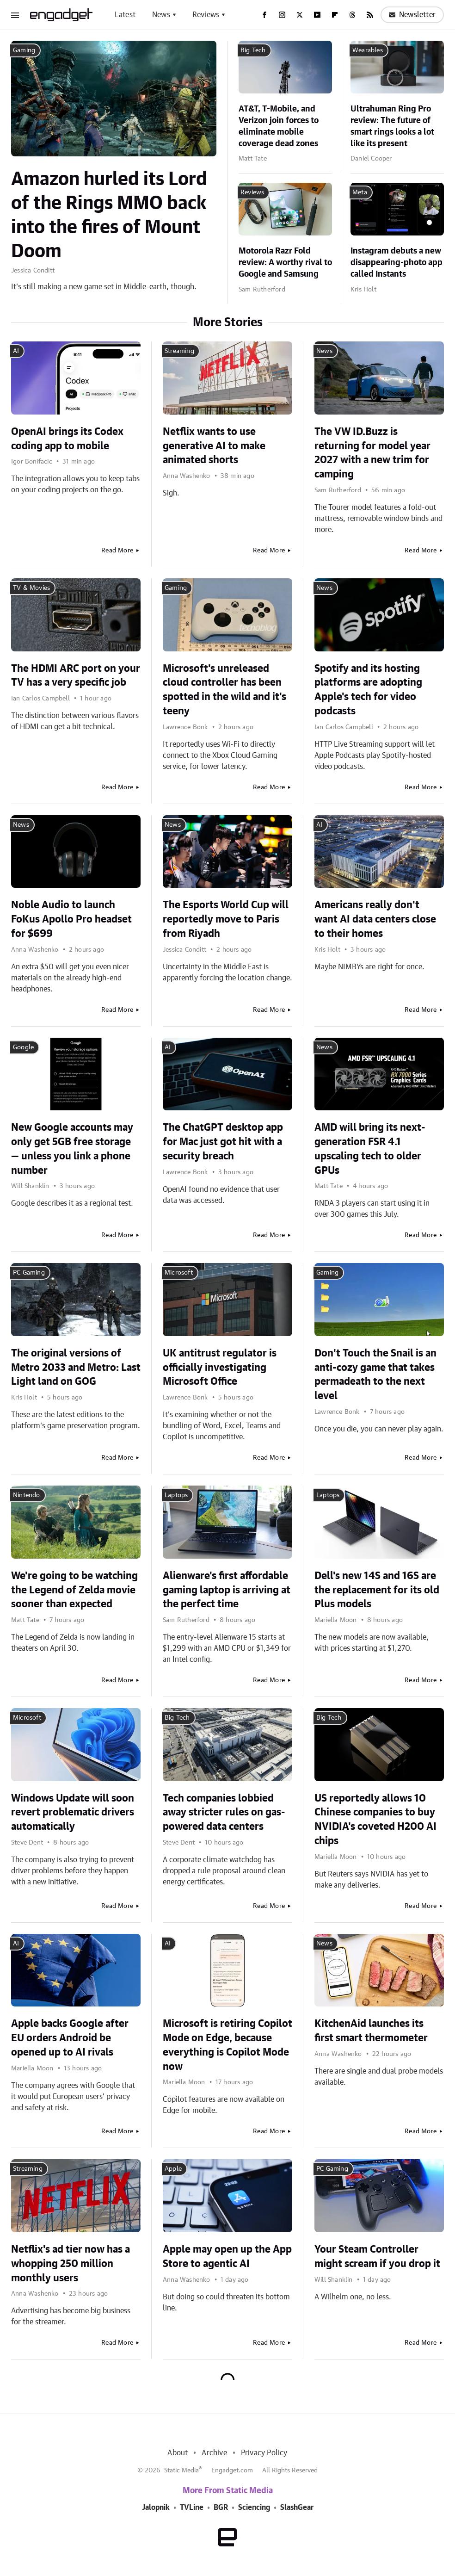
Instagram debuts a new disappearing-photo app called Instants (396, 263)
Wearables (367, 50)
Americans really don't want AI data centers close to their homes (375, 919)
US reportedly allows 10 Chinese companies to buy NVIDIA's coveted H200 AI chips (375, 1819)
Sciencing (254, 2507)
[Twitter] (300, 15)
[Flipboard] (335, 15)
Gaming (24, 50)
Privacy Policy (264, 2453)
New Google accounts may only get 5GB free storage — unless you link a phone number (72, 1148)
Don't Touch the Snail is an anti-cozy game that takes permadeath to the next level (375, 1374)
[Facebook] (264, 15)
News (161, 15)
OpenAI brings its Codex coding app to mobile (67, 439)
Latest (125, 15)
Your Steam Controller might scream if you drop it (377, 2256)
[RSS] (370, 15)
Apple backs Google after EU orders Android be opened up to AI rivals (70, 2038)
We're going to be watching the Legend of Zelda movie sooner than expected (74, 1590)
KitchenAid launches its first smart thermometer (371, 2031)
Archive (214, 2453)
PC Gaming (29, 1272)
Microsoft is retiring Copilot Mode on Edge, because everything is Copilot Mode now (227, 2045)
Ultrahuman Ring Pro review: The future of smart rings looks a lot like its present (392, 127)
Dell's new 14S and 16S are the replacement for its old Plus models (376, 1590)
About (177, 2453)
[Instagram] (282, 15)
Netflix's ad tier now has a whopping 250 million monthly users (70, 2263)
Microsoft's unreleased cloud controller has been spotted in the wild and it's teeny (224, 689)
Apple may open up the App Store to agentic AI (227, 2256)
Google (23, 1047)
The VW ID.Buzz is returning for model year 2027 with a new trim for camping (372, 453)
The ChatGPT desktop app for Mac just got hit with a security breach (223, 1141)
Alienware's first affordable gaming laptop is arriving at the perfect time (226, 1590)
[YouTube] (317, 15)
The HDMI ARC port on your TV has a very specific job (75, 675)
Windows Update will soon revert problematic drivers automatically (72, 1812)
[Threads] (352, 15)
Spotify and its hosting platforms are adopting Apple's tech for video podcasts (368, 689)
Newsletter (412, 15)
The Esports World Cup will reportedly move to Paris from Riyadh (226, 919)
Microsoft (179, 1272)
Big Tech (253, 50)
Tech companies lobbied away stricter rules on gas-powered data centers (224, 1812)
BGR (221, 2507)
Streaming (179, 351)
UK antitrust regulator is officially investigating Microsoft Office (220, 1367)
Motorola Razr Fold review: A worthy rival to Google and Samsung (285, 263)
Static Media (181, 2470)
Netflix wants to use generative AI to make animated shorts (214, 446)
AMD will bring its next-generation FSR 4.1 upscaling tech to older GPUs (369, 1148)
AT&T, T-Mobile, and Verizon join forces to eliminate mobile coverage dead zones (279, 127)
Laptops (176, 1495)
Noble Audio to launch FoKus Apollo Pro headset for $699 (71, 919)
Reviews (205, 15)
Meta (359, 192)
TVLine (191, 2507)
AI (16, 351)
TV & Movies (31, 588)
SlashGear (297, 2507)
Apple (173, 2169)
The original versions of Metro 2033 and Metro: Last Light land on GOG (76, 1367)
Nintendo (26, 1495)
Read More (117, 550)
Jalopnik (156, 2507)
